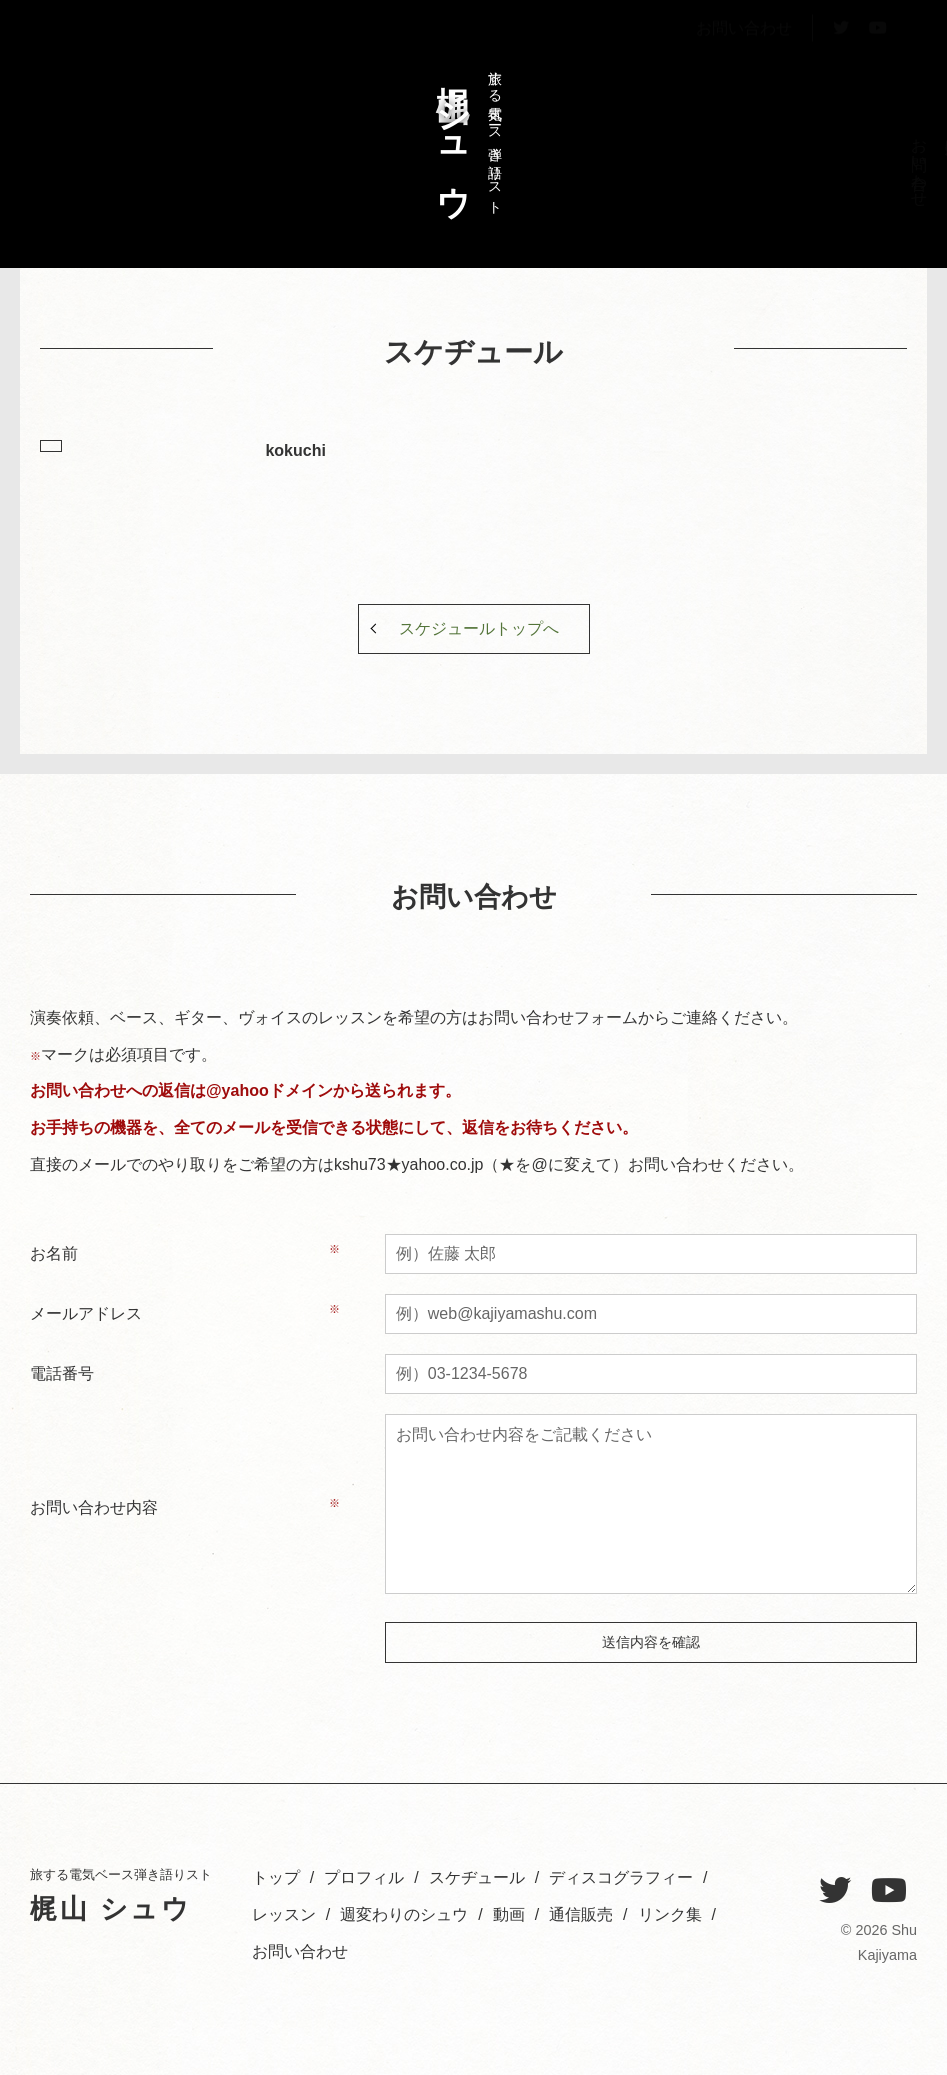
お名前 (54, 1253)
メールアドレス (86, 1313)
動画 (509, 1914)
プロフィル (862, 172)
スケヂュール (828, 172)
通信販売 (581, 1914)
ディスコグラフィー (794, 199)
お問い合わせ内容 (94, 1507)
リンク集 (670, 1914)
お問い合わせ (744, 73)
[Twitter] (835, 1891)
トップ (896, 154)
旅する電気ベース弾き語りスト (464, 133)
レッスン (760, 163)
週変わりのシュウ (726, 181)
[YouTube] (889, 1891)
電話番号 (62, 1373)
